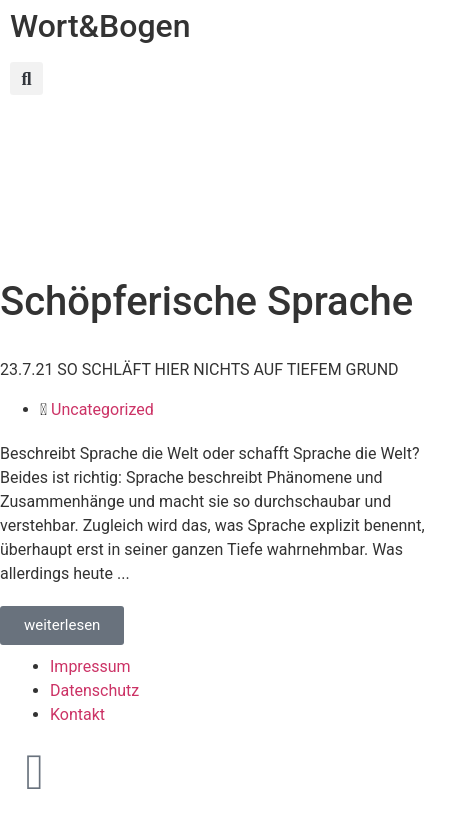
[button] (26, 78)
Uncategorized (102, 409)
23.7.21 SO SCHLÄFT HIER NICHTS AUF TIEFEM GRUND (199, 369)
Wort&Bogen (100, 26)
